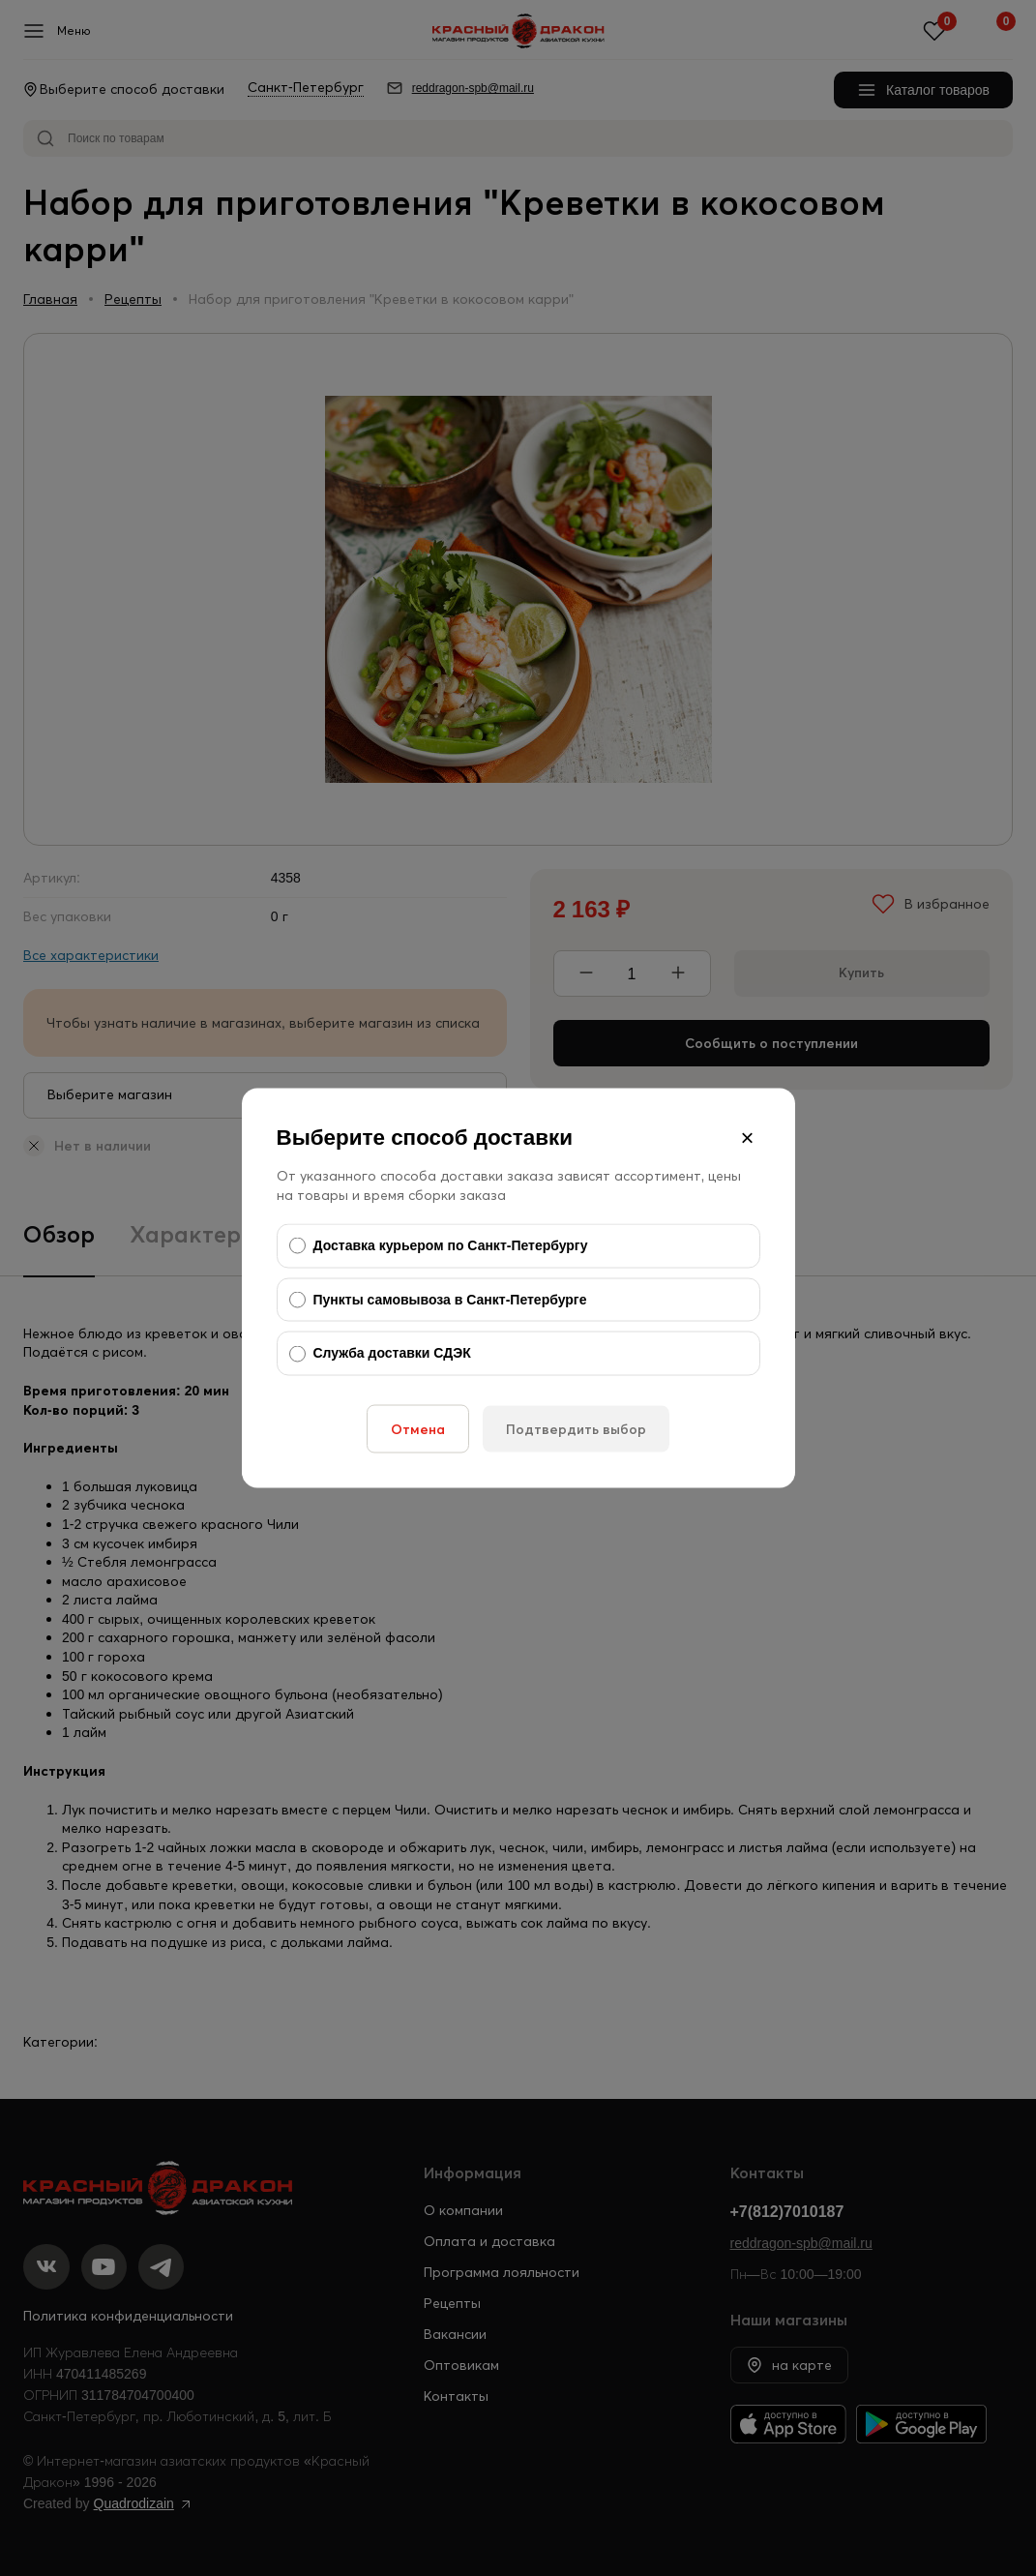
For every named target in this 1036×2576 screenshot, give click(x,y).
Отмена (418, 1428)
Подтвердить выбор (576, 1428)
